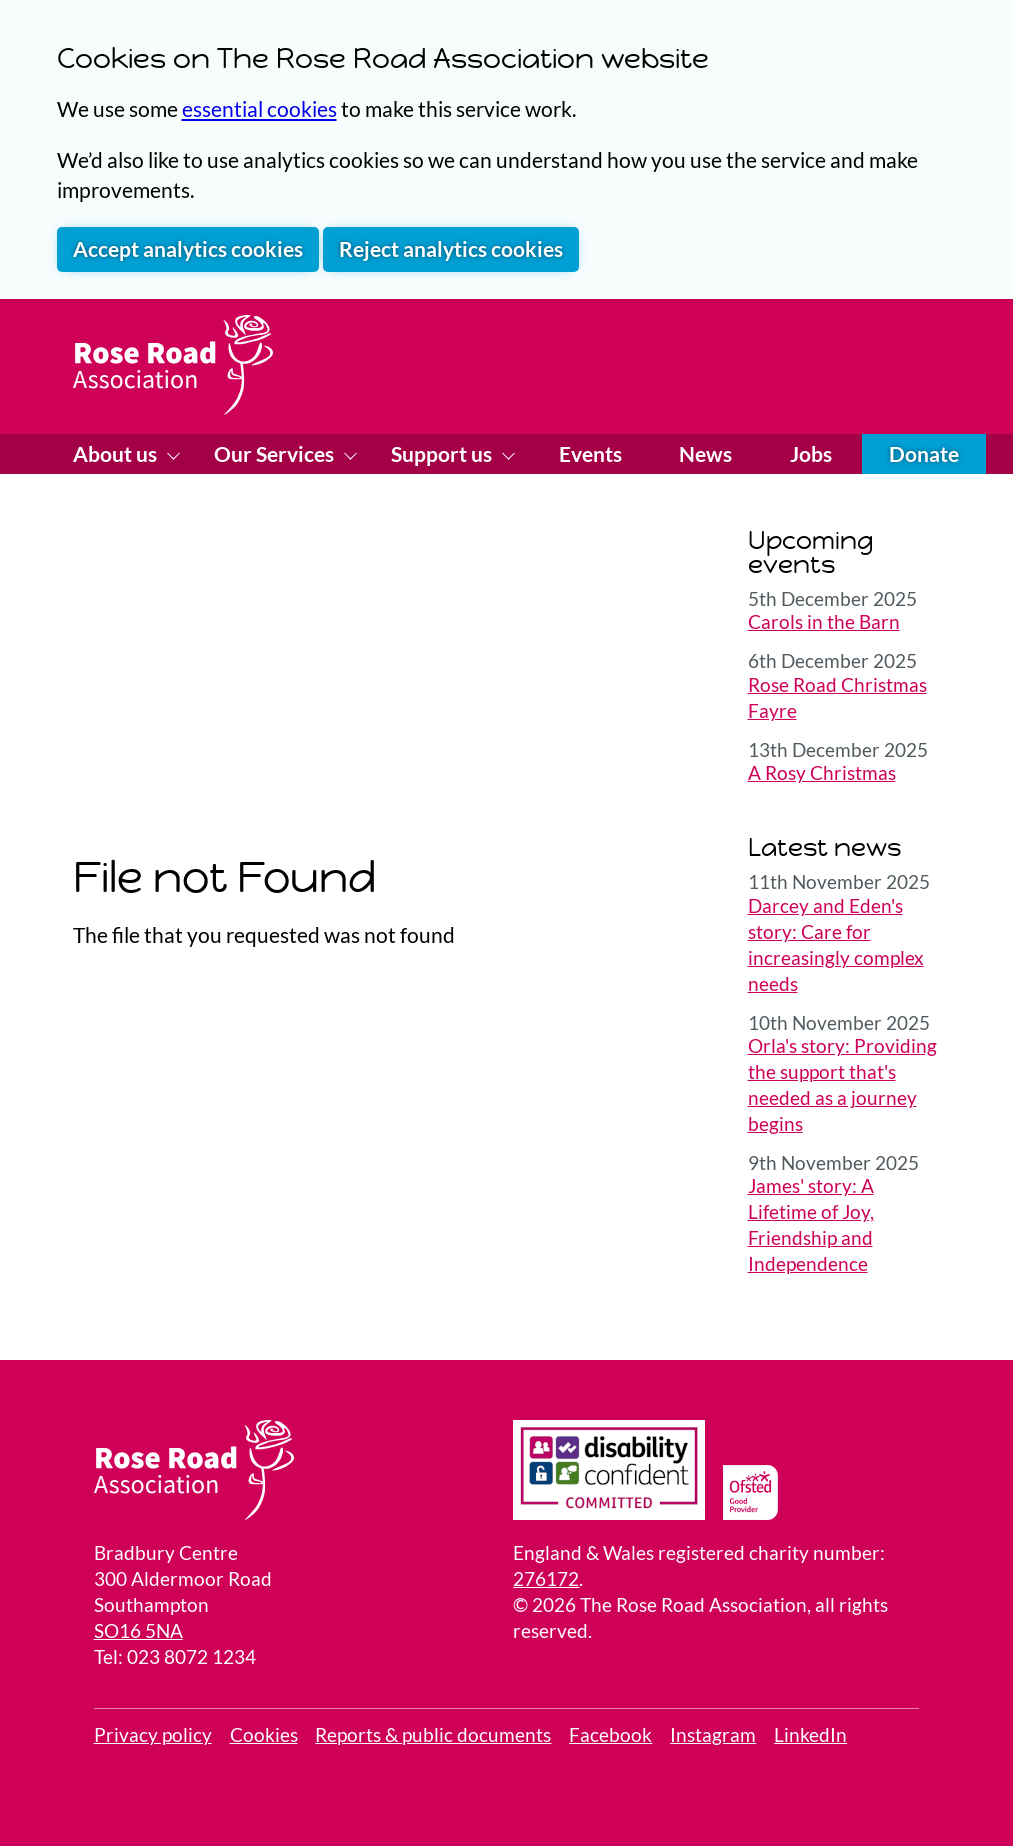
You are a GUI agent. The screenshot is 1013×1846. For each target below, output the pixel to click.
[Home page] (173, 365)
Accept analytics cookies (188, 249)
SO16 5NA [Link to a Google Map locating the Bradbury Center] (138, 1631)
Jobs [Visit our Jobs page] (811, 454)
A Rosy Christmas (822, 773)
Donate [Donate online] (924, 454)
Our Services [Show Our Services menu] (276, 454)
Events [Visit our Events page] (590, 454)
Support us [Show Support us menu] (443, 454)
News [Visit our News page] (705, 454)
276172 (546, 1579)
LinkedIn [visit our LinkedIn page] (810, 1735)
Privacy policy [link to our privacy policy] (153, 1735)
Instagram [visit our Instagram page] (713, 1735)
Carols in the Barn (824, 622)
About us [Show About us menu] (117, 454)
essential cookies (259, 109)
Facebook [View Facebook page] (610, 1735)
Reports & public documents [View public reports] (433, 1735)
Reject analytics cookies (451, 249)
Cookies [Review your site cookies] (264, 1735)
